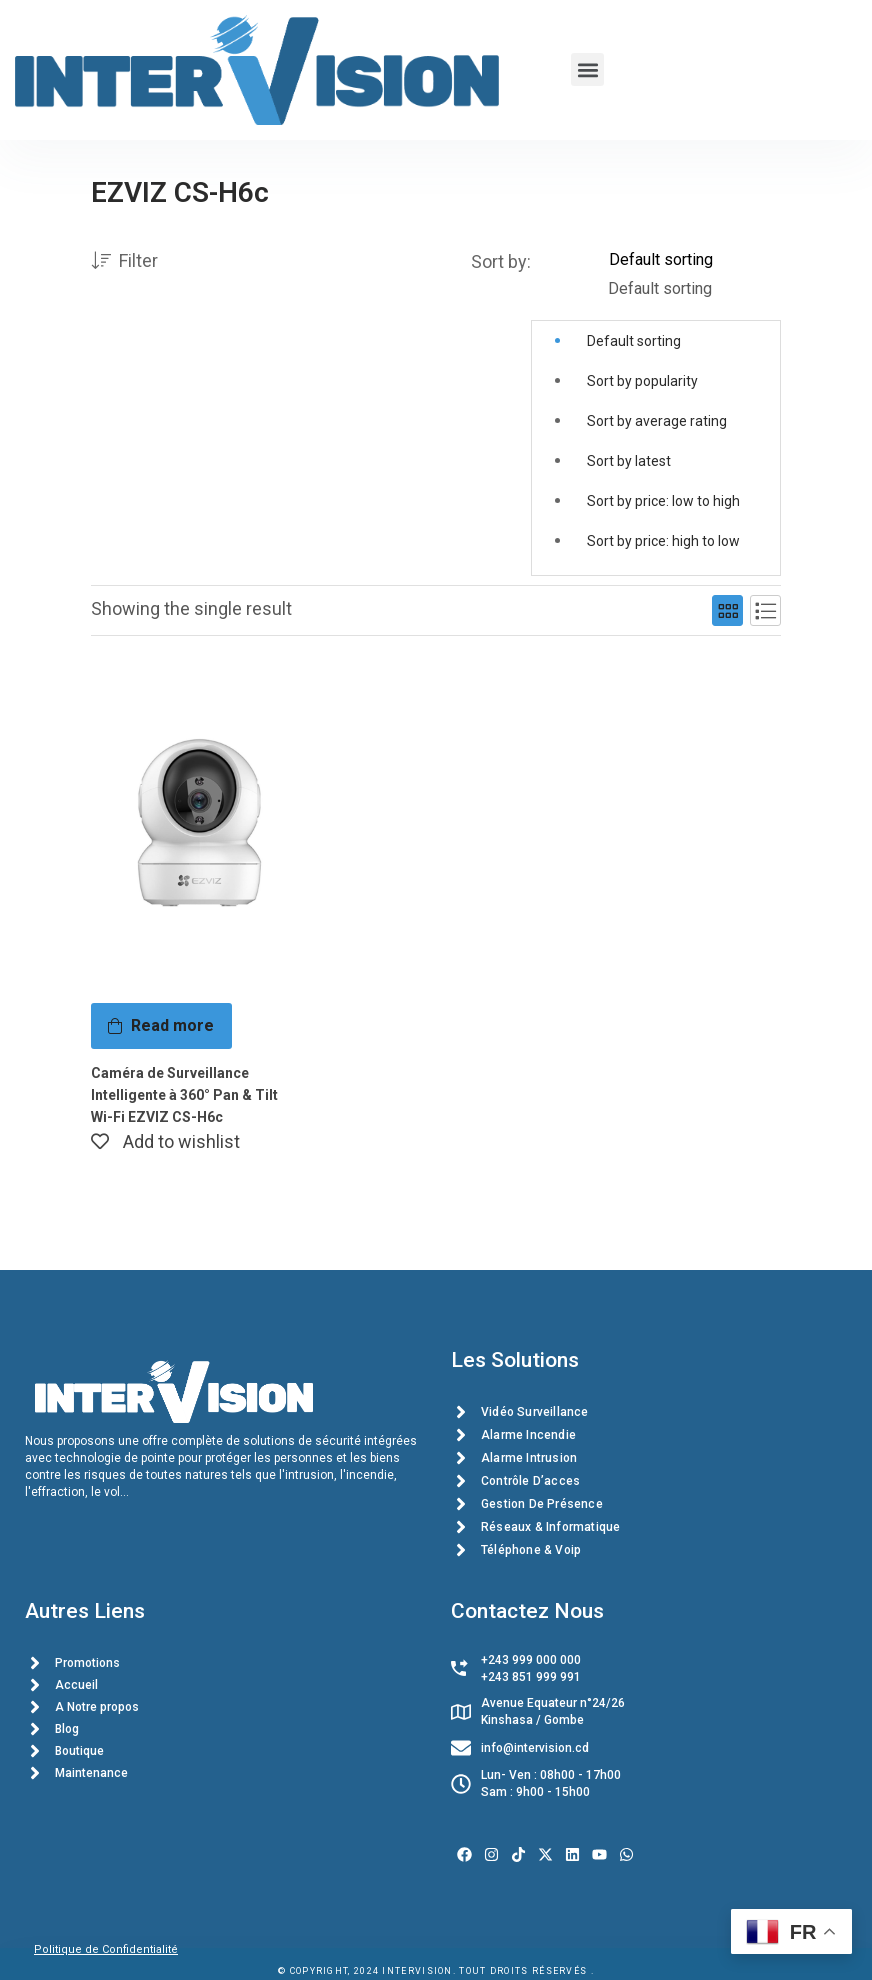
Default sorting (634, 341)
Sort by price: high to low (663, 541)
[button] (587, 69)
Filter (124, 261)
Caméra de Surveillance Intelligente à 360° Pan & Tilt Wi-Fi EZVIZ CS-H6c (184, 1095)
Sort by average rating (657, 421)
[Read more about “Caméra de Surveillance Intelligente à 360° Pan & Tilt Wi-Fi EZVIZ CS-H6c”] (161, 1026)
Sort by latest (629, 461)
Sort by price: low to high (663, 501)
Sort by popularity (642, 381)
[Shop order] (695, 260)
